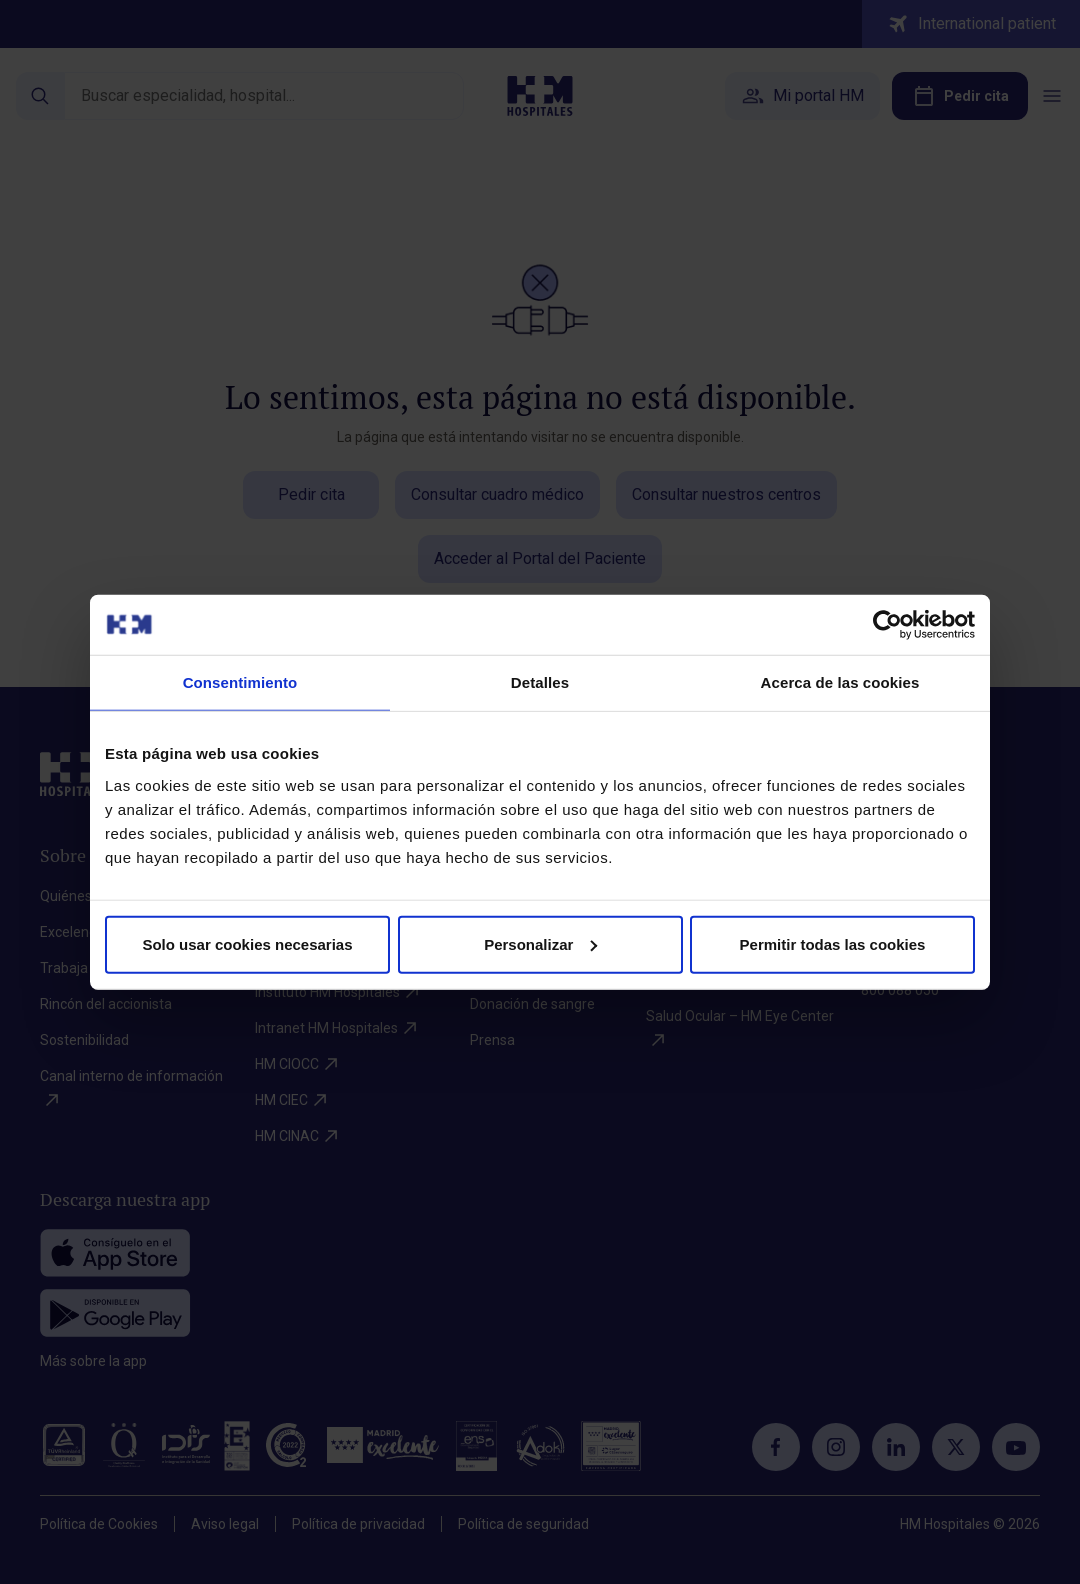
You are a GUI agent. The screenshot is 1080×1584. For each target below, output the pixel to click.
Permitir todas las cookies (833, 943)
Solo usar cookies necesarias (247, 943)
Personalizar (540, 943)
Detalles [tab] (540, 682)
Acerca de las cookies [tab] (840, 682)
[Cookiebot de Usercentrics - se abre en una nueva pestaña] (887, 625)
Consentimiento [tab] (240, 682)
